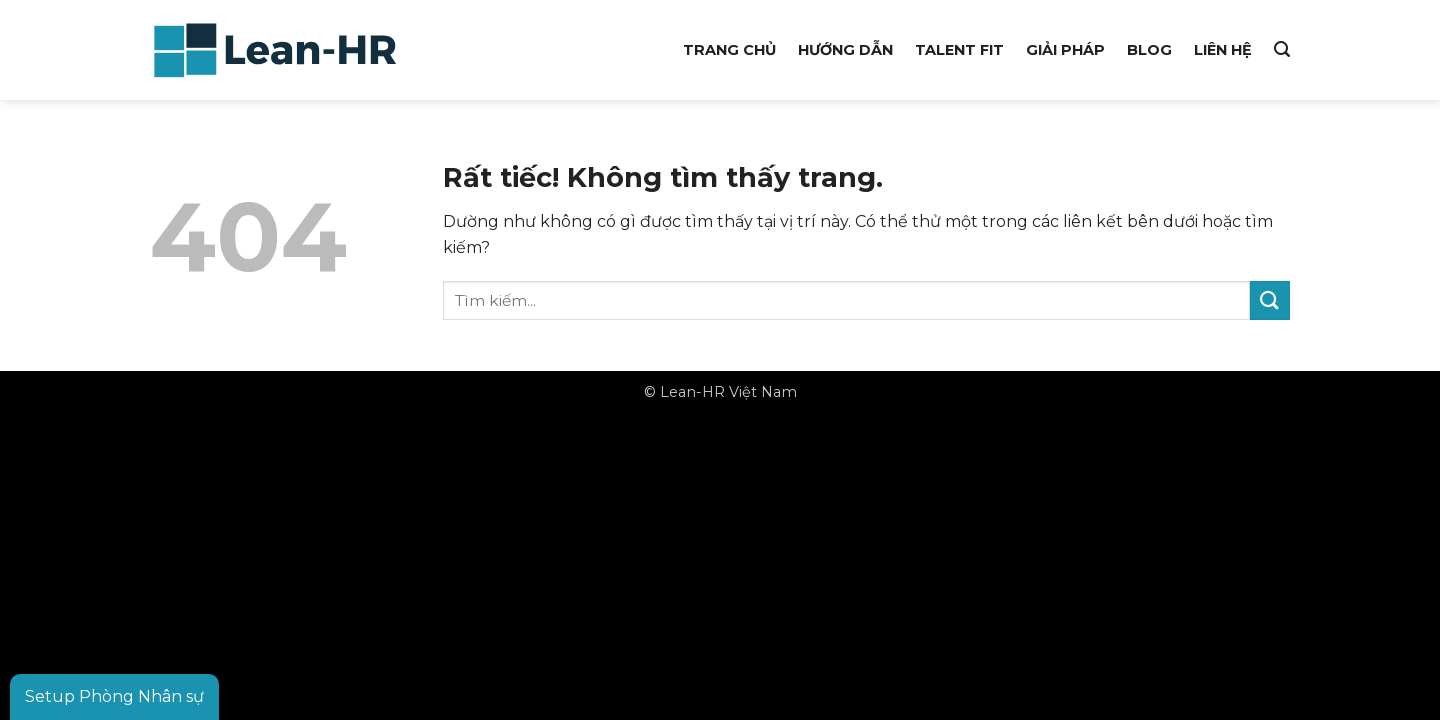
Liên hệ (1223, 50)
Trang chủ (729, 50)
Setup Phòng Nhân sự (114, 696)
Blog (1149, 50)
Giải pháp (1065, 50)
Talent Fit (959, 50)
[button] (1282, 49)
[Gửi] (1270, 300)
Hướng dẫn (845, 50)
